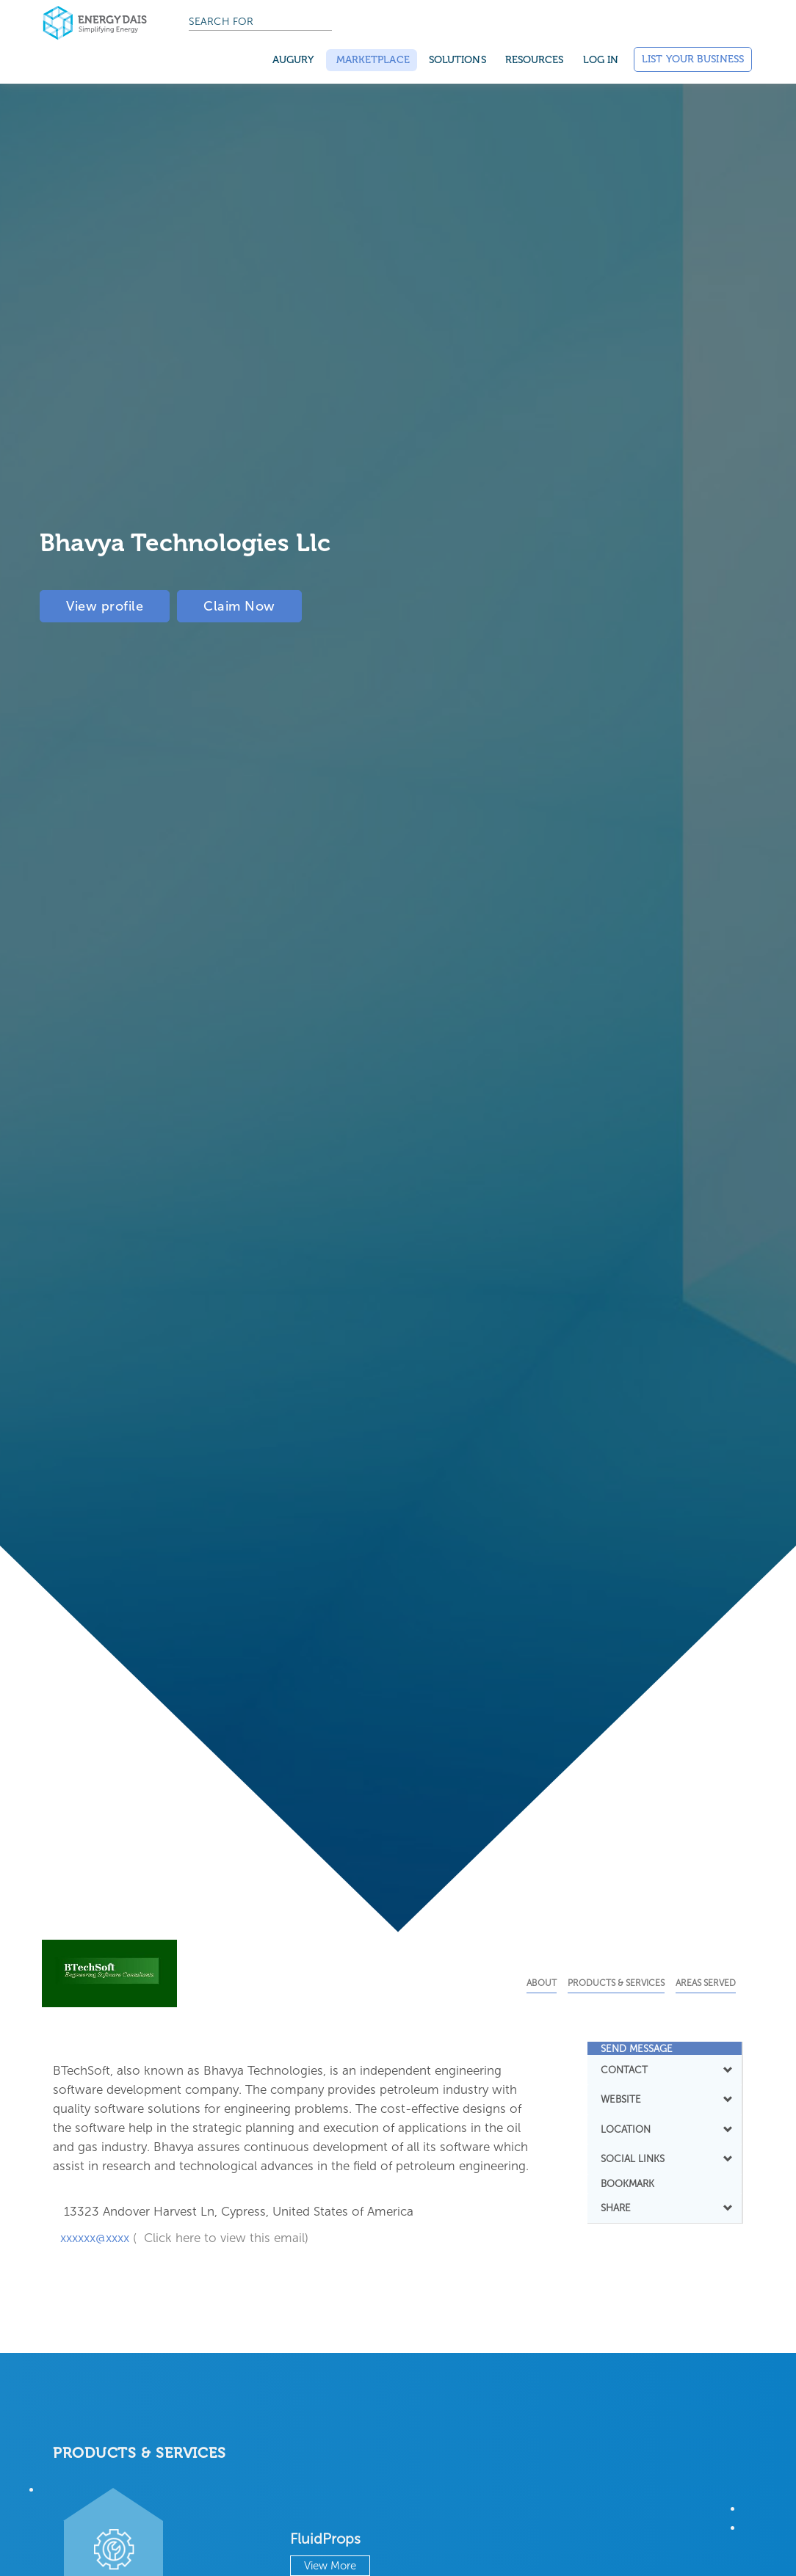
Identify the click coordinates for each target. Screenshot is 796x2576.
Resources (534, 60)
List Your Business (693, 59)
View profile (104, 606)
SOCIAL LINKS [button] (665, 2158)
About (542, 1983)
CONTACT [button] (665, 2069)
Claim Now (239, 606)
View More (330, 2565)
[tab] (664, 2048)
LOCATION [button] (665, 2129)
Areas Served (706, 1983)
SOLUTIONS (457, 60)
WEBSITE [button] (665, 2099)
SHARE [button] (665, 2207)
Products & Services (616, 1983)
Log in (601, 60)
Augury (293, 60)
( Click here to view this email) (220, 2237)
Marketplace (371, 60)
